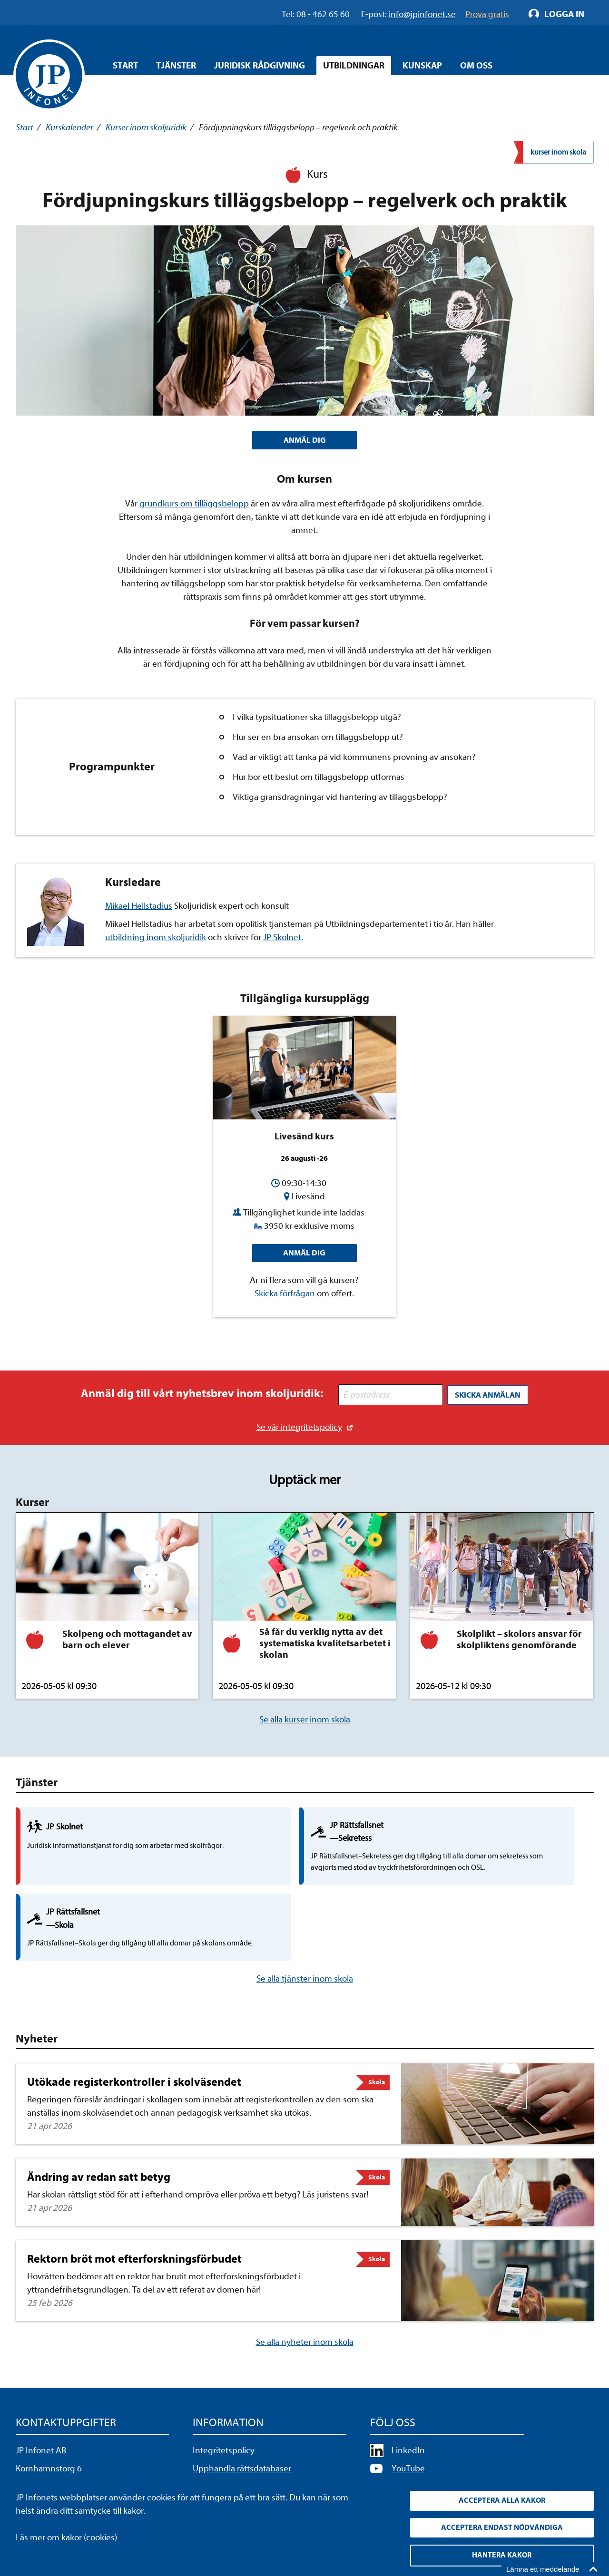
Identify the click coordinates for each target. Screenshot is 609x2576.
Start (125, 65)
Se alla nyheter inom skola (305, 2280)
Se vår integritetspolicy (299, 1428)
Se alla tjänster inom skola (304, 1917)
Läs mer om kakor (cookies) (66, 2534)
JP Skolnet (282, 939)
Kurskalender (69, 127)
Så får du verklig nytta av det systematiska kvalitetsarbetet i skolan (324, 1645)
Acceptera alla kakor (502, 2498)
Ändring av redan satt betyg (98, 2115)
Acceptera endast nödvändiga (502, 2526)
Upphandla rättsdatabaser (242, 2406)
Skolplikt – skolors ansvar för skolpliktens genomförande (519, 1641)
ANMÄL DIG (304, 441)
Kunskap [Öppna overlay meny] (422, 65)
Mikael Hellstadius (138, 908)
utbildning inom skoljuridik (155, 939)
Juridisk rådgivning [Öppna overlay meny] (259, 65)
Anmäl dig (304, 1255)
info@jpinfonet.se (49, 2460)
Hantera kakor (501, 2555)
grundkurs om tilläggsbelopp (194, 505)
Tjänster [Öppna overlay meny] (176, 65)
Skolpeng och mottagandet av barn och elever (127, 1641)
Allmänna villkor (223, 2424)
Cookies (207, 2442)
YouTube (408, 2406)
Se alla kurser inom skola (304, 1721)
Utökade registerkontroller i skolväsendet (134, 2020)
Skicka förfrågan (285, 1297)
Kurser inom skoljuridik (146, 127)
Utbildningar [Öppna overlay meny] (353, 65)
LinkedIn (408, 2388)
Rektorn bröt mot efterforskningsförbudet (134, 2197)
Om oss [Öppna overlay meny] (476, 65)
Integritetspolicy (224, 2388)
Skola (376, 2020)
